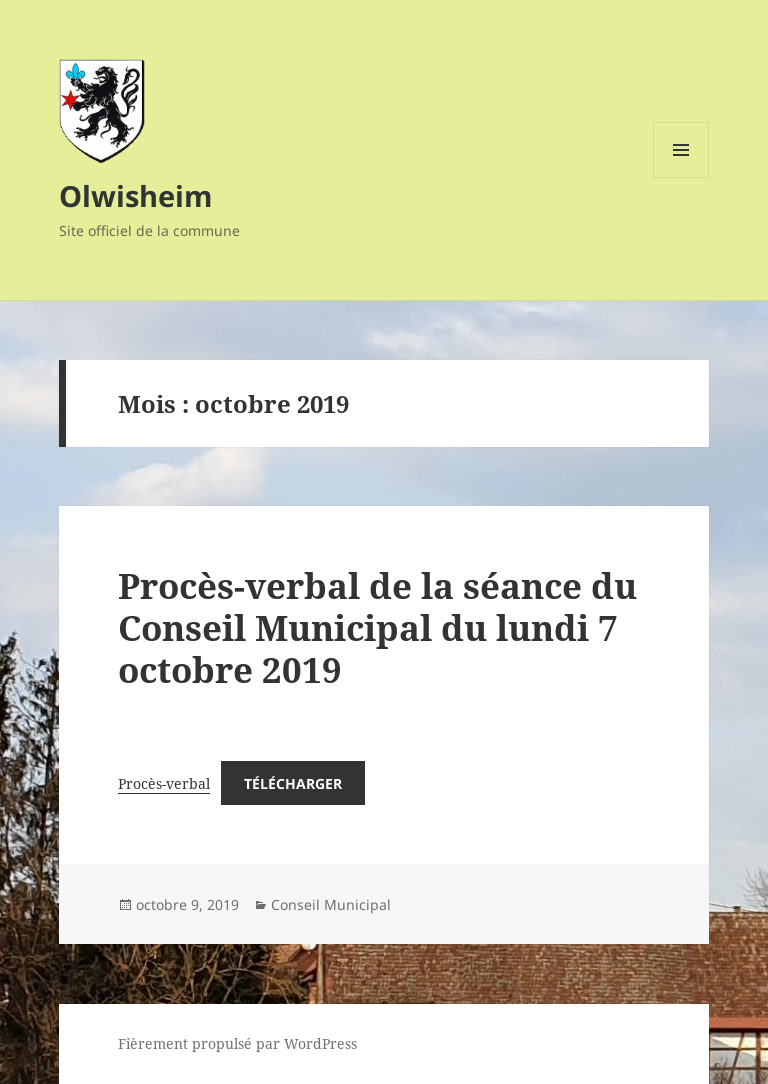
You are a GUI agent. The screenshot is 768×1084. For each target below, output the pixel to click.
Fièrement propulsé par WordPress (237, 1043)
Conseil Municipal (331, 904)
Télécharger (293, 783)
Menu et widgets (681, 177)
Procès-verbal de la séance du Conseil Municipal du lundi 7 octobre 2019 (377, 627)
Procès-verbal (164, 783)
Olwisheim (135, 195)
